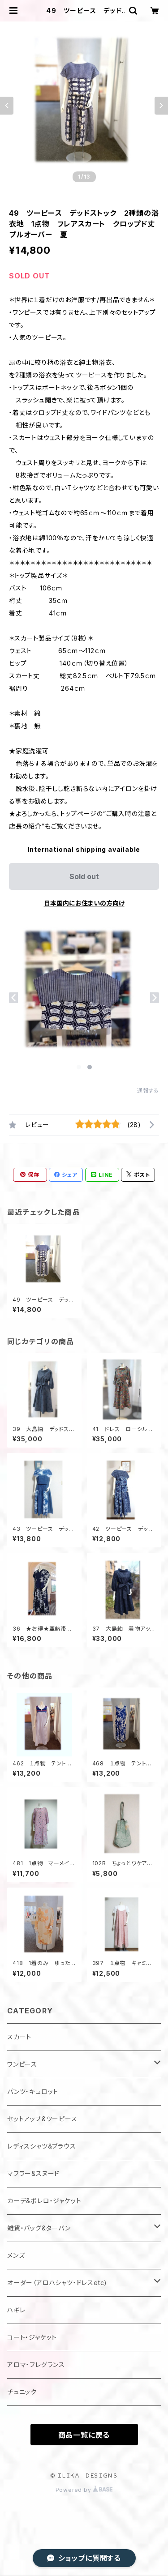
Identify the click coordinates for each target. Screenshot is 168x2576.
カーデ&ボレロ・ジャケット (44, 2200)
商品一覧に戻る (84, 2435)
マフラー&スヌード (33, 2173)
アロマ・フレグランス (36, 2364)
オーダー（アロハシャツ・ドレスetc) (57, 2282)
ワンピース (22, 2064)
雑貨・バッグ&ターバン (39, 2228)
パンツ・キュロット (32, 2091)
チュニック (22, 2392)
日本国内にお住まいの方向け (84, 903)
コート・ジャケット (32, 2337)
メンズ (16, 2255)
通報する (148, 1090)
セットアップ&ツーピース (42, 2119)
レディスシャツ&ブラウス (41, 2146)
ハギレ (16, 2310)
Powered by (84, 2489)
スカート (19, 2037)
